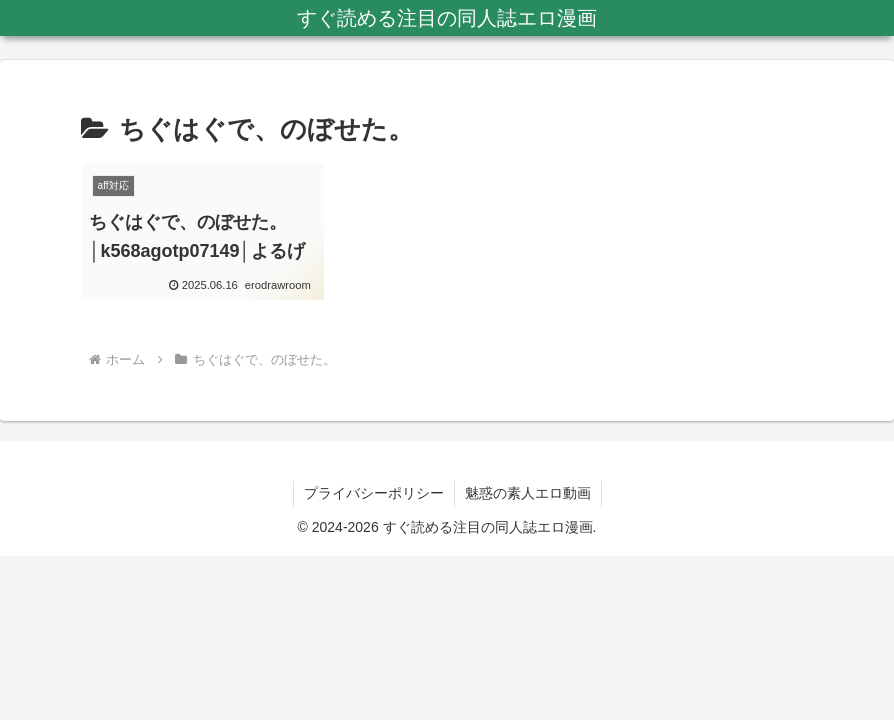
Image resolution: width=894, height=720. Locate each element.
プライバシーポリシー (374, 493)
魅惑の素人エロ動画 (528, 493)
